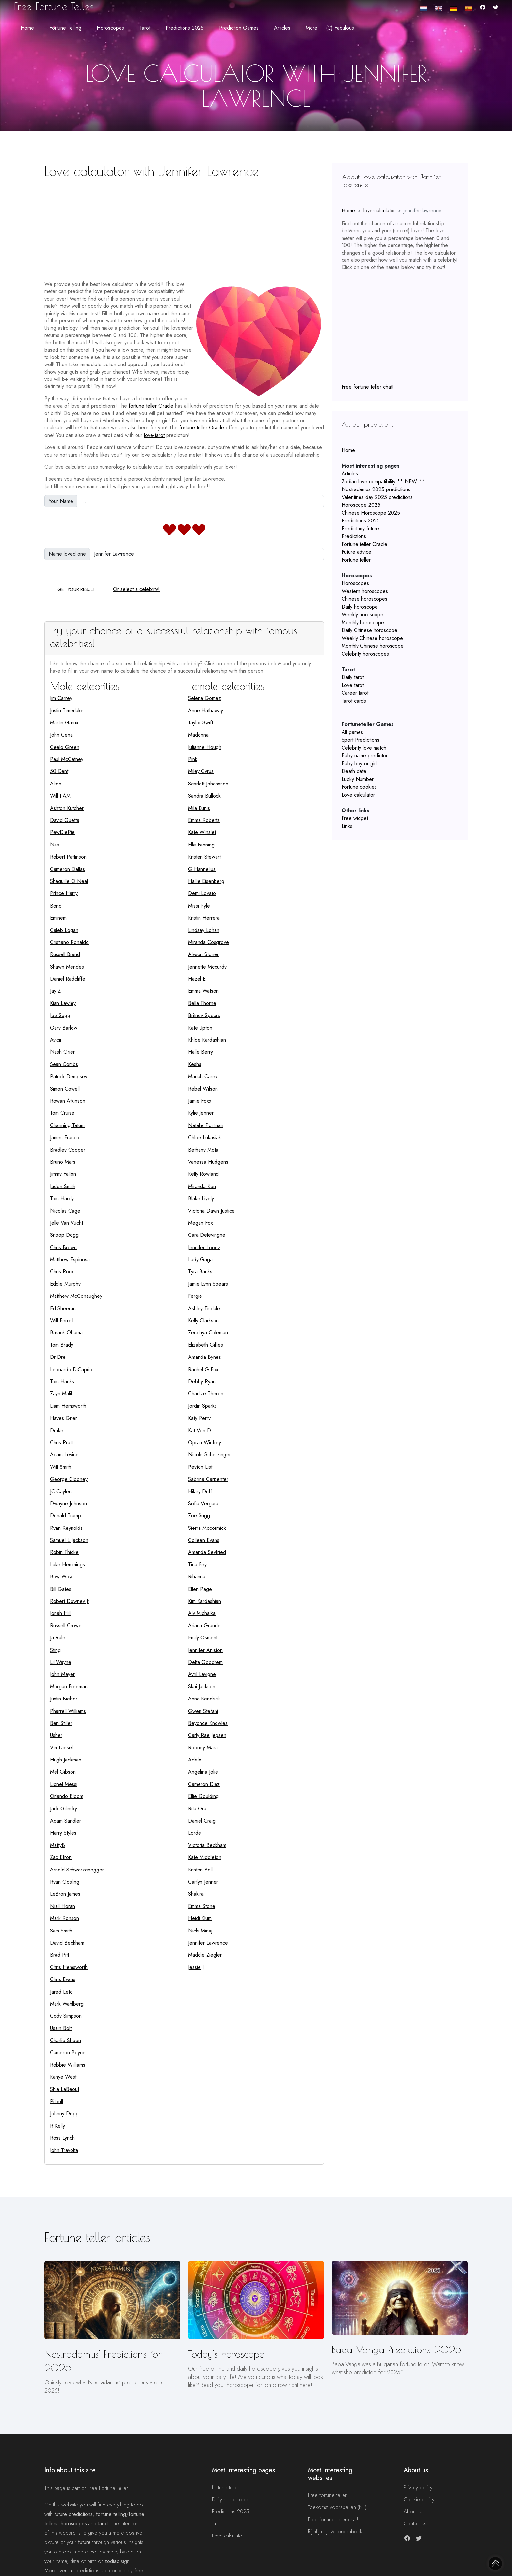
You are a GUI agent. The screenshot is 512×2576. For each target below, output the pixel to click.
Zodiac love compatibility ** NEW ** (383, 481)
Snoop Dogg (64, 1235)
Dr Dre (58, 1357)
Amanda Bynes (204, 1357)
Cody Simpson (66, 2016)
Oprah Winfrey (204, 1442)
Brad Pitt (59, 1955)
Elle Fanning (201, 844)
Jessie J (196, 1967)
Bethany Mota (203, 1150)
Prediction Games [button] (239, 28)
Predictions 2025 (361, 520)
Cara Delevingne (206, 1235)
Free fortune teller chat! (368, 387)
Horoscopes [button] (110, 28)
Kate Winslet (202, 832)
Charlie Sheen (65, 2040)
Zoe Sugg (199, 1515)
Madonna (198, 734)
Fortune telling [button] (65, 28)
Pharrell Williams (68, 1711)
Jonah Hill (60, 1613)
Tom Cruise (62, 1113)
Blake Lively (201, 1198)
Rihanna (196, 1576)
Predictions (354, 536)
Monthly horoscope (363, 622)
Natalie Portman (205, 1125)
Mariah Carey (202, 1076)
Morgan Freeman (69, 1686)
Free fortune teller (327, 2495)
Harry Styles (63, 1833)
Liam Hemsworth (68, 1406)
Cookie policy (419, 2499)
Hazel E (197, 979)
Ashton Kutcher (67, 808)
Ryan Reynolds (66, 1528)
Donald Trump (65, 1515)
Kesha (194, 1064)
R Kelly (57, 2126)
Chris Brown (63, 1247)
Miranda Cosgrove (208, 942)
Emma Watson (203, 991)
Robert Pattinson (68, 857)
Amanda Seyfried (207, 1552)
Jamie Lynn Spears (208, 1284)
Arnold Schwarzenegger (77, 1869)
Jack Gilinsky (63, 1808)
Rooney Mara (203, 1747)
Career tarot (355, 693)
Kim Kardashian (204, 1601)
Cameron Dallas (67, 869)
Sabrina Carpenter (208, 1479)
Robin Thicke (64, 1552)
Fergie (195, 1296)
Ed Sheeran (63, 1308)
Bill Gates (60, 1589)
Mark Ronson (64, 1918)
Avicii (55, 1040)
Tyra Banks (200, 1271)
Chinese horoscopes (364, 599)
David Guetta (64, 820)
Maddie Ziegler (205, 1955)
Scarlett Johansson (208, 783)
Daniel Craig (202, 1820)
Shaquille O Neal (69, 881)
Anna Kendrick (204, 1698)
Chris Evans (62, 1979)
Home (27, 28)
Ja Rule (57, 1637)
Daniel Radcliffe (67, 979)
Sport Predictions (360, 740)
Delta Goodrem (205, 1662)
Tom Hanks (62, 1381)
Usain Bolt (61, 2028)
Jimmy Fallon (63, 1174)
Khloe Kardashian (207, 1040)
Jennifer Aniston (205, 1650)
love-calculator (379, 210)
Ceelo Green (64, 747)
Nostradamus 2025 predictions (376, 489)
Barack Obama (66, 1332)
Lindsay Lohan (203, 930)
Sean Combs (64, 1064)
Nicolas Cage (65, 1211)
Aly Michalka (202, 1613)
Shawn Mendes (67, 966)
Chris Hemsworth (69, 1967)
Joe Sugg (60, 1015)
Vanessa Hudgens (208, 1162)
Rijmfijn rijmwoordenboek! (336, 2531)
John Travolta (64, 2150)
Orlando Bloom (66, 1796)
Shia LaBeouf (64, 2089)
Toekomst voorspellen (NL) (337, 2507)
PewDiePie (62, 832)
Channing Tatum (67, 1125)
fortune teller (225, 2487)
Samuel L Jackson (69, 1540)
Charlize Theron (205, 1393)
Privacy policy (418, 2487)
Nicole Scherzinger (209, 1454)
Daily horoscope (360, 607)
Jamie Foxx (199, 1101)
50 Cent (59, 771)
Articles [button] (282, 28)
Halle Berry (200, 1052)
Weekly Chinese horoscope (372, 638)
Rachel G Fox (203, 1369)
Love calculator (358, 795)
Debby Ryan (202, 1381)
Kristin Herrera (204, 918)
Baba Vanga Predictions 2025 (396, 2349)
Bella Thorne (202, 1003)
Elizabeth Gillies (205, 1345)
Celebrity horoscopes (365, 654)
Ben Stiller (61, 1723)
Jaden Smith (62, 1186)
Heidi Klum (200, 1918)
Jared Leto (61, 1991)
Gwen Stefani (203, 1711)
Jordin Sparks (202, 1406)
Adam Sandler (65, 1820)
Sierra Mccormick (207, 1528)
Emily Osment (202, 1637)
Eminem (58, 918)
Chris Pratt (61, 1442)
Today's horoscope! (227, 2354)
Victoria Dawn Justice (211, 1211)
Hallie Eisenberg (206, 881)
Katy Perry (199, 1418)
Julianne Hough (204, 747)
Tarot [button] (144, 28)
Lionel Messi (63, 1784)
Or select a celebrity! (136, 589)
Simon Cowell (65, 1089)
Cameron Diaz (204, 1784)
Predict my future (360, 528)
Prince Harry (64, 893)
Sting (55, 1650)
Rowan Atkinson (67, 1101)
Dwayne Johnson (68, 1503)
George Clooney (69, 1479)
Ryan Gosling (64, 1881)
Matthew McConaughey (76, 1296)
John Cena (61, 734)
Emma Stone (201, 1906)
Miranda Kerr (202, 1186)
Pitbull (56, 2101)
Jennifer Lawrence (208, 1943)
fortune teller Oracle (151, 406)
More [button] (311, 28)
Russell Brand (65, 954)
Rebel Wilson (203, 1089)
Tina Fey (197, 1564)
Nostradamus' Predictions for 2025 (103, 2360)
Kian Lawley (63, 1003)
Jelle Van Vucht (66, 1223)
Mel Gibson (63, 1772)
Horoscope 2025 (361, 505)
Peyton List (200, 1467)
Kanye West (63, 2077)
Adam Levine (64, 1454)
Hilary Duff (200, 1491)
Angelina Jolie (203, 1772)
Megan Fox (200, 1223)
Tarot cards (354, 701)
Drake (56, 1430)
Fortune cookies (359, 787)
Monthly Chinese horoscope (373, 646)
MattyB (57, 1845)
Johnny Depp (64, 2113)
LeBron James (65, 1894)
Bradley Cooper (67, 1150)
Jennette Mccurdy (207, 966)
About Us (414, 2511)
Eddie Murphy (65, 1284)
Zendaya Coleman (208, 1332)
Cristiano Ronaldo (69, 942)
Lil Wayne (60, 1662)
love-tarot (154, 435)
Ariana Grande (204, 1625)
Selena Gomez (204, 698)
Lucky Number (358, 779)
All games (352, 732)
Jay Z (55, 991)
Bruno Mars (62, 1162)
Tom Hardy (62, 1198)
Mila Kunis (199, 808)
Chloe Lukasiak (204, 1137)
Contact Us (415, 2523)
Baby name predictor (365, 755)
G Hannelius (202, 869)
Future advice (356, 552)
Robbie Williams (67, 2065)
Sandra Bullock (204, 795)
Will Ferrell (61, 1320)
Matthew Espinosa (70, 1259)
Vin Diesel (61, 1747)
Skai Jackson (201, 1686)
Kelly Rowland (203, 1174)
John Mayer (62, 1674)
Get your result (76, 589)
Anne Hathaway (205, 710)
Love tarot (353, 685)
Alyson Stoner (203, 954)
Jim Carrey (61, 698)
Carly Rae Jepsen (207, 1735)
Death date (354, 771)
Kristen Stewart (204, 857)
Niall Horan (62, 1906)
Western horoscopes (365, 591)
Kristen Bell (200, 1869)
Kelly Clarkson (203, 1320)
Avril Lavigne (202, 1674)
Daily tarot (353, 677)
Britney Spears (204, 1015)
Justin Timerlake (67, 710)
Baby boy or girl (359, 763)
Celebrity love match (364, 748)
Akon (55, 783)
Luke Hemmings (67, 1564)
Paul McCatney (66, 759)
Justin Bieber (63, 1698)
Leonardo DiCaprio (71, 1369)
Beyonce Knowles (208, 1723)
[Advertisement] (184, 227)
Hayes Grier (63, 1418)
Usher (56, 1735)
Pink (192, 759)
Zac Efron (61, 1857)
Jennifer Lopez (204, 1247)
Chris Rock (62, 1271)
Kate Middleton (204, 1857)
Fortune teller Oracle (364, 544)
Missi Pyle (199, 905)
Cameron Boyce (68, 2052)
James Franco (64, 1137)
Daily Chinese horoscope (369, 630)
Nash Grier (62, 1052)
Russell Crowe (66, 1625)
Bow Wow (61, 1576)
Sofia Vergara (203, 1503)
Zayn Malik (61, 1393)
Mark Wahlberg (67, 2004)
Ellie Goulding (203, 1796)
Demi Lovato (202, 893)
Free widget (355, 818)
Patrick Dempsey (68, 1076)
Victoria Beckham (207, 1845)
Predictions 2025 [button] (185, 28)
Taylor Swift (200, 722)
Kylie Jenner (201, 1113)
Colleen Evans (203, 1540)
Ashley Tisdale (204, 1308)
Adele (194, 1759)
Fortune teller (356, 560)
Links (347, 826)
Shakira (196, 1894)
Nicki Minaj (200, 1930)
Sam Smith (61, 1930)
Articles (350, 473)
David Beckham (67, 1943)
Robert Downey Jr (69, 1601)
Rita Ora (197, 1808)
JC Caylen (61, 1491)
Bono (56, 905)
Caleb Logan (64, 930)
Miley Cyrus (201, 771)
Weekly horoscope (362, 614)
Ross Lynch (62, 2138)
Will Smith (60, 1467)
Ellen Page (200, 1589)
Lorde (194, 1833)
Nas (54, 844)
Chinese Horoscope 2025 (371, 513)
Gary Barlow (63, 1028)
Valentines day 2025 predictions (377, 497)
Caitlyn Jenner (203, 1881)
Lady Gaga (200, 1259)
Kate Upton (200, 1028)
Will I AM (60, 795)
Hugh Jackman (65, 1759)
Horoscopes (355, 583)
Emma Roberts (204, 820)
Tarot (217, 2523)
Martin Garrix (64, 722)
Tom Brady (61, 1345)
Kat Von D (199, 1430)
